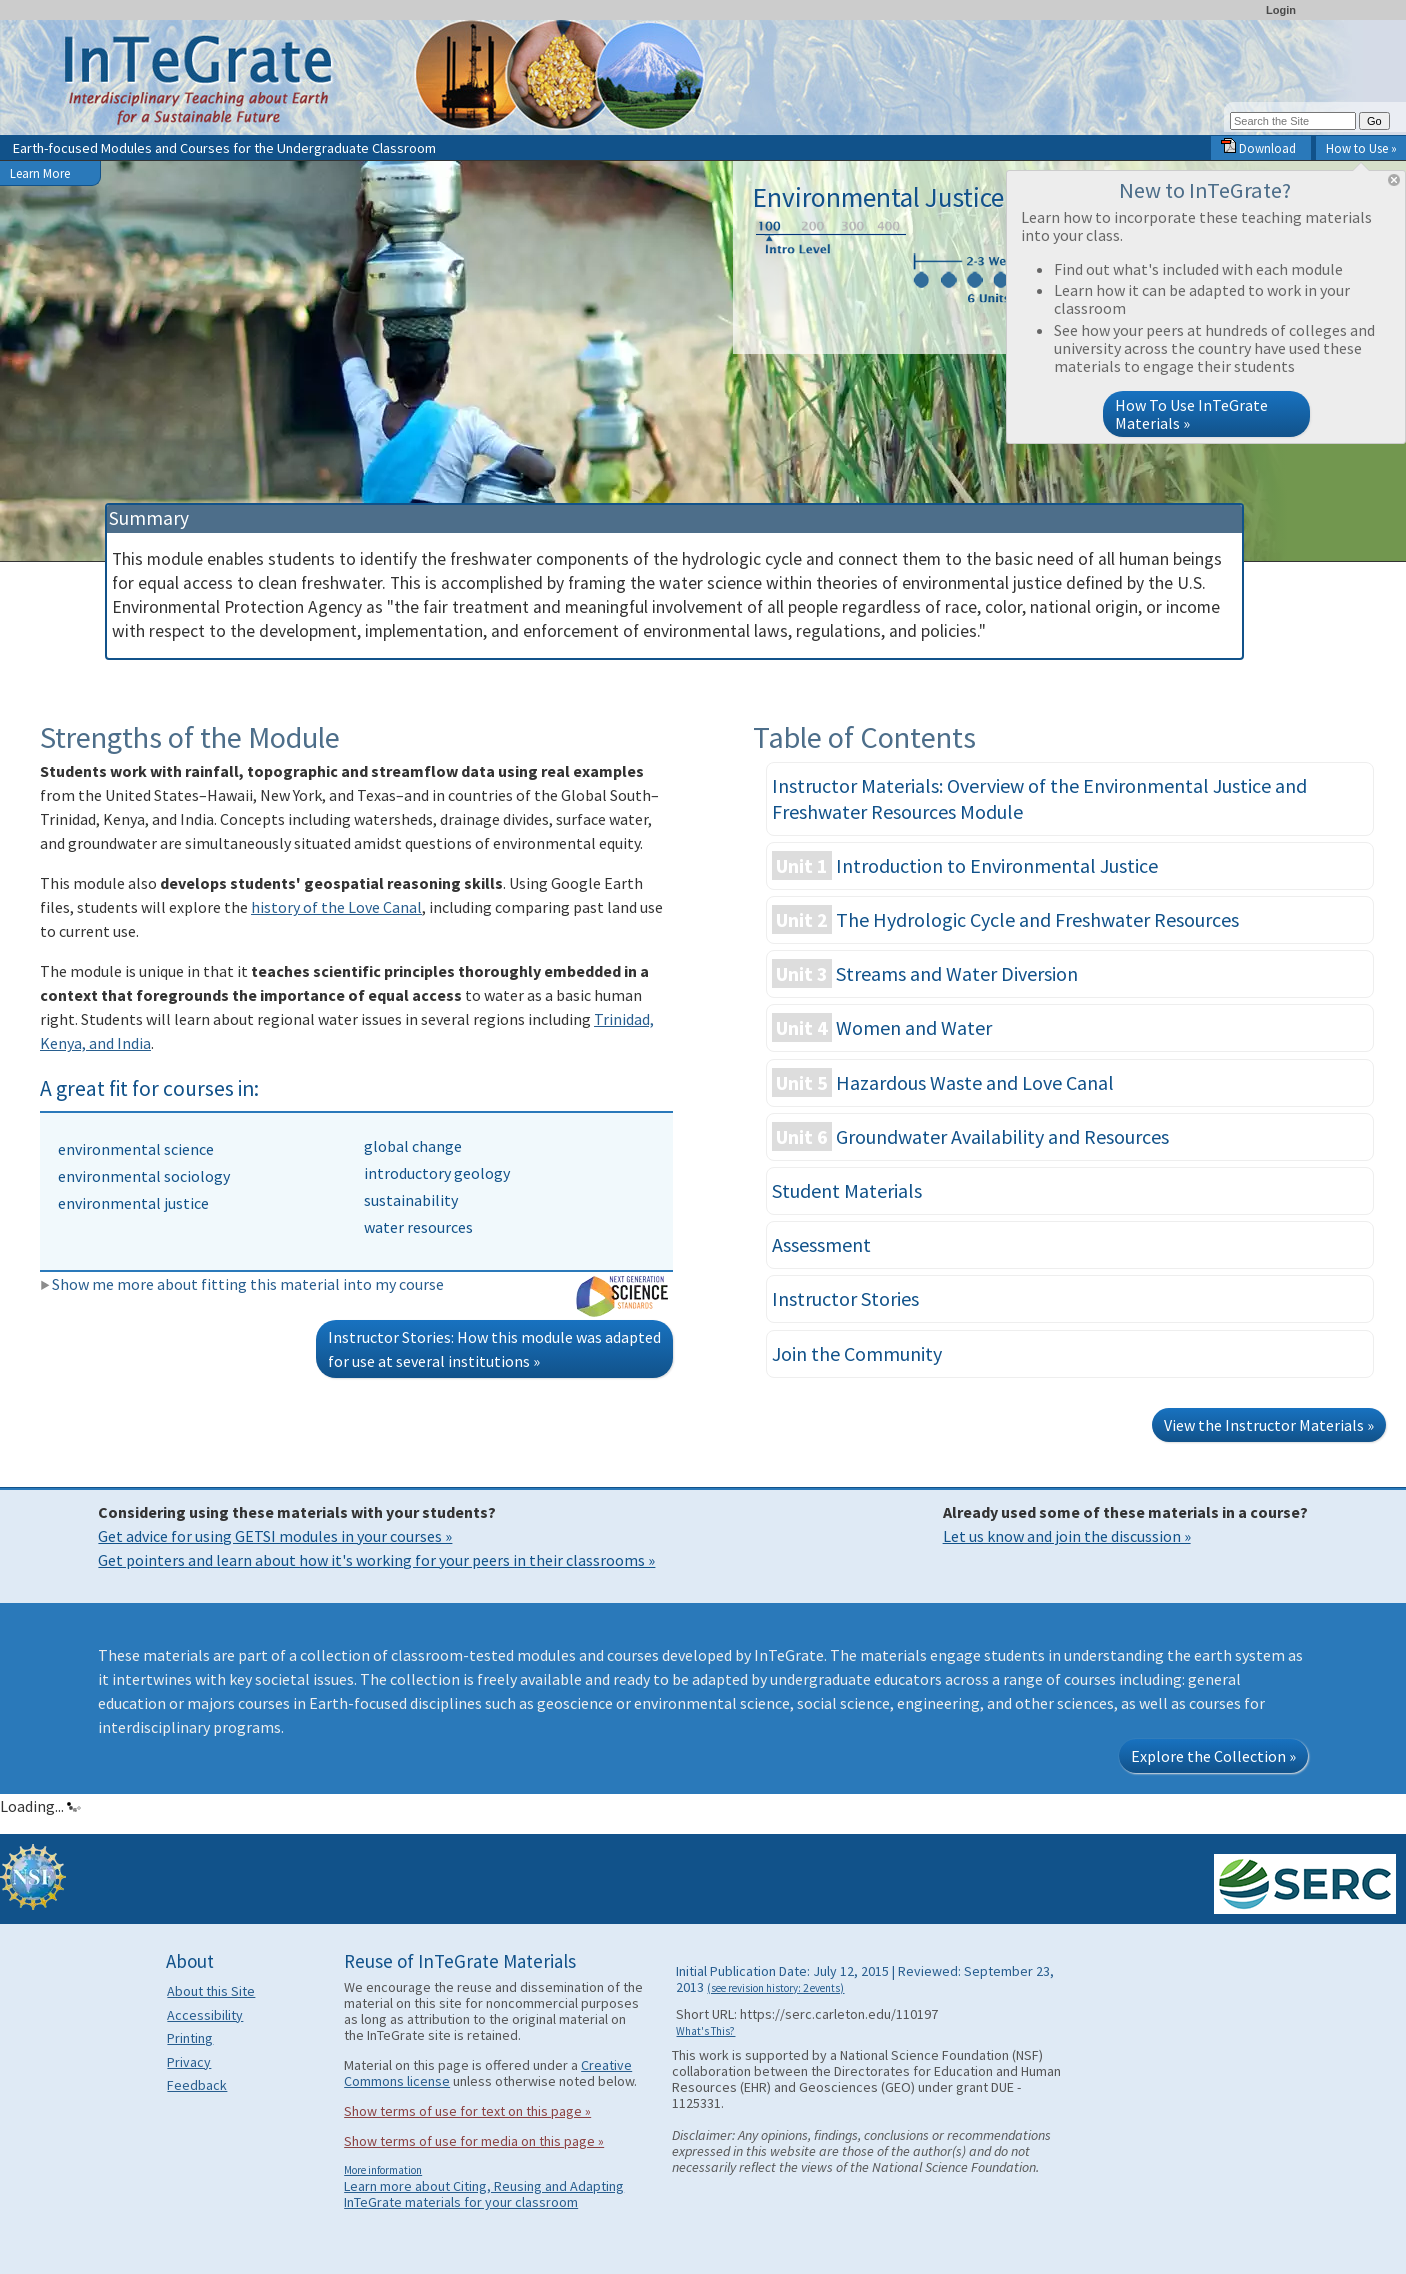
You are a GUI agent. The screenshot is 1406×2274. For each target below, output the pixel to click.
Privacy (189, 2062)
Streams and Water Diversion (925, 973)
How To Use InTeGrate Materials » (1191, 414)
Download (1258, 148)
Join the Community (857, 1353)
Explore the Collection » (1213, 1756)
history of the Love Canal (336, 907)
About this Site (211, 1991)
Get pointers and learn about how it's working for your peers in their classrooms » (376, 1560)
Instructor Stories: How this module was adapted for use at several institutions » (494, 1349)
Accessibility (205, 2015)
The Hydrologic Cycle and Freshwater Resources (1005, 919)
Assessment (821, 1244)
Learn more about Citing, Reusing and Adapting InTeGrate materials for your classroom (484, 2194)
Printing (190, 2038)
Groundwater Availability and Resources (970, 1136)
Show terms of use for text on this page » (467, 2111)
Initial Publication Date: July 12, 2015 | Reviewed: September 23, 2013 (865, 1979)
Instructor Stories (845, 1298)
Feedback (197, 2085)
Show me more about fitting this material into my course (242, 1284)
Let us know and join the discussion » (1067, 1536)
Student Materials (847, 1190)
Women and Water (882, 1027)
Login (1281, 10)
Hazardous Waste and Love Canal (943, 1082)
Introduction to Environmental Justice (965, 865)
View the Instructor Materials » (1269, 1425)
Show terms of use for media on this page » (474, 2141)
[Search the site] (1293, 121)
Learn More (40, 173)
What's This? (705, 2031)
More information (383, 2170)
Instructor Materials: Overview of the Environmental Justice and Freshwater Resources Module (1039, 798)
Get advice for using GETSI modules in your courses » (275, 1536)
